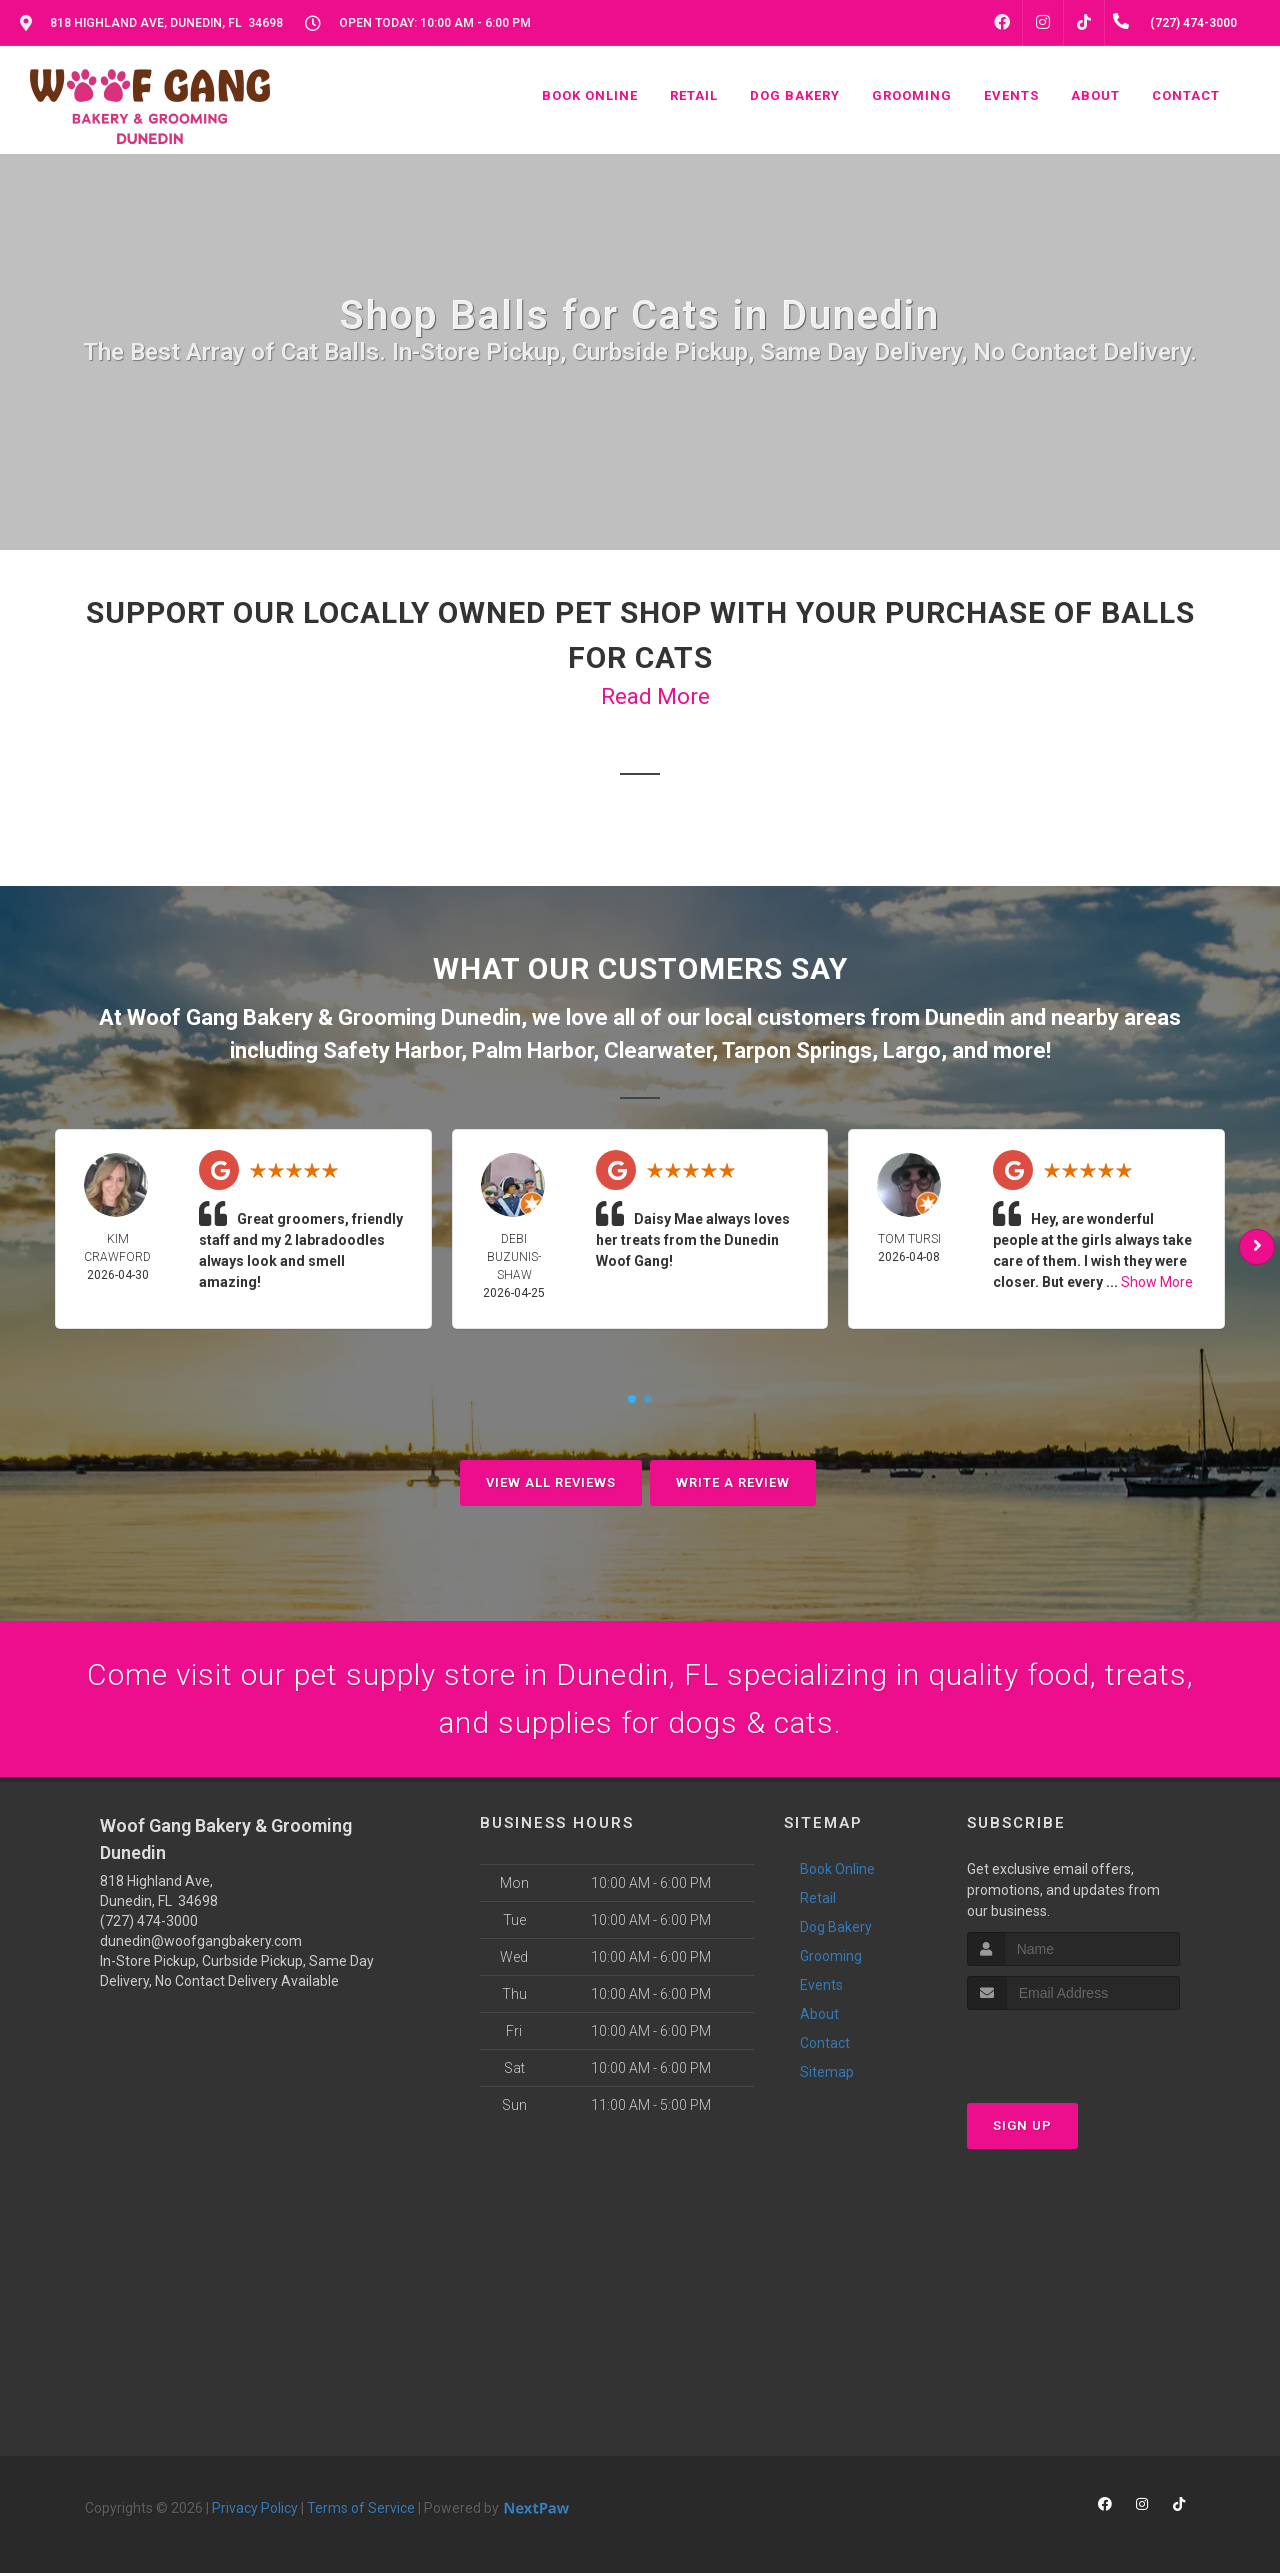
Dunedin (965, 1017)
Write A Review (733, 1482)
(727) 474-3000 (149, 1921)
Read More (655, 696)
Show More (1157, 1282)
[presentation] (1073, 2047)
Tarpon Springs (797, 1050)
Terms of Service (361, 2508)
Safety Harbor (392, 1050)
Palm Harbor (532, 1050)
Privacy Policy (255, 2508)
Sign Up (1022, 2125)
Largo (912, 1050)
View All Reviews (551, 1482)
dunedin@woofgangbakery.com (201, 1941)
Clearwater (658, 1050)
